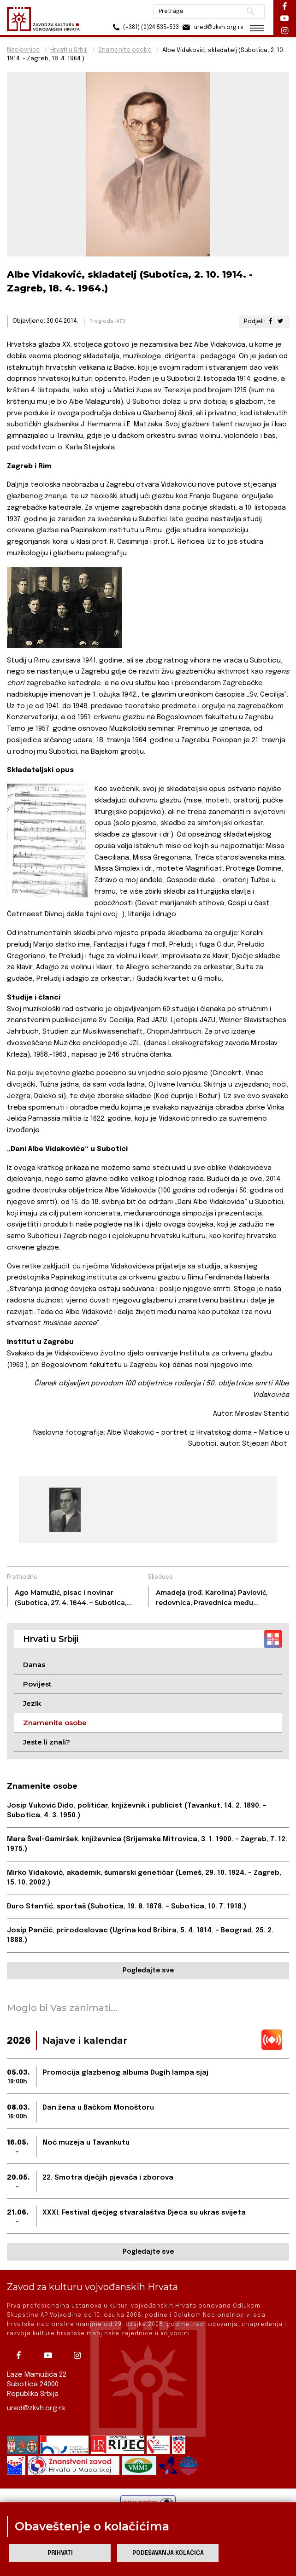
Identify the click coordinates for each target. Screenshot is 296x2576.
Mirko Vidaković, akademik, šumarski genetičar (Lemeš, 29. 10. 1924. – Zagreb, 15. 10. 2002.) (144, 1877)
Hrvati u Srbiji (69, 50)
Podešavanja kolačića (168, 2553)
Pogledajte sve (148, 1970)
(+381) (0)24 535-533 (144, 27)
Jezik (32, 1703)
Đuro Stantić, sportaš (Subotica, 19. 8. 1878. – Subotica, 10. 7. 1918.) (126, 1906)
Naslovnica (23, 50)
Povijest (37, 1684)
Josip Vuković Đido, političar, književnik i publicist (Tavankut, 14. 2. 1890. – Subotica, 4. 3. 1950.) (136, 1810)
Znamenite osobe (125, 50)
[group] (65, 1510)
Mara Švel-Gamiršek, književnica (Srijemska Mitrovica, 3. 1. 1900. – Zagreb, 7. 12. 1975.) (147, 1844)
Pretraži (250, 11)
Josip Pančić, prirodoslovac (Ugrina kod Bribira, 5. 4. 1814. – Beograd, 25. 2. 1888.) (140, 1935)
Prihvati (60, 2553)
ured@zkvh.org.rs (36, 2408)
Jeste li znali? (46, 1742)
